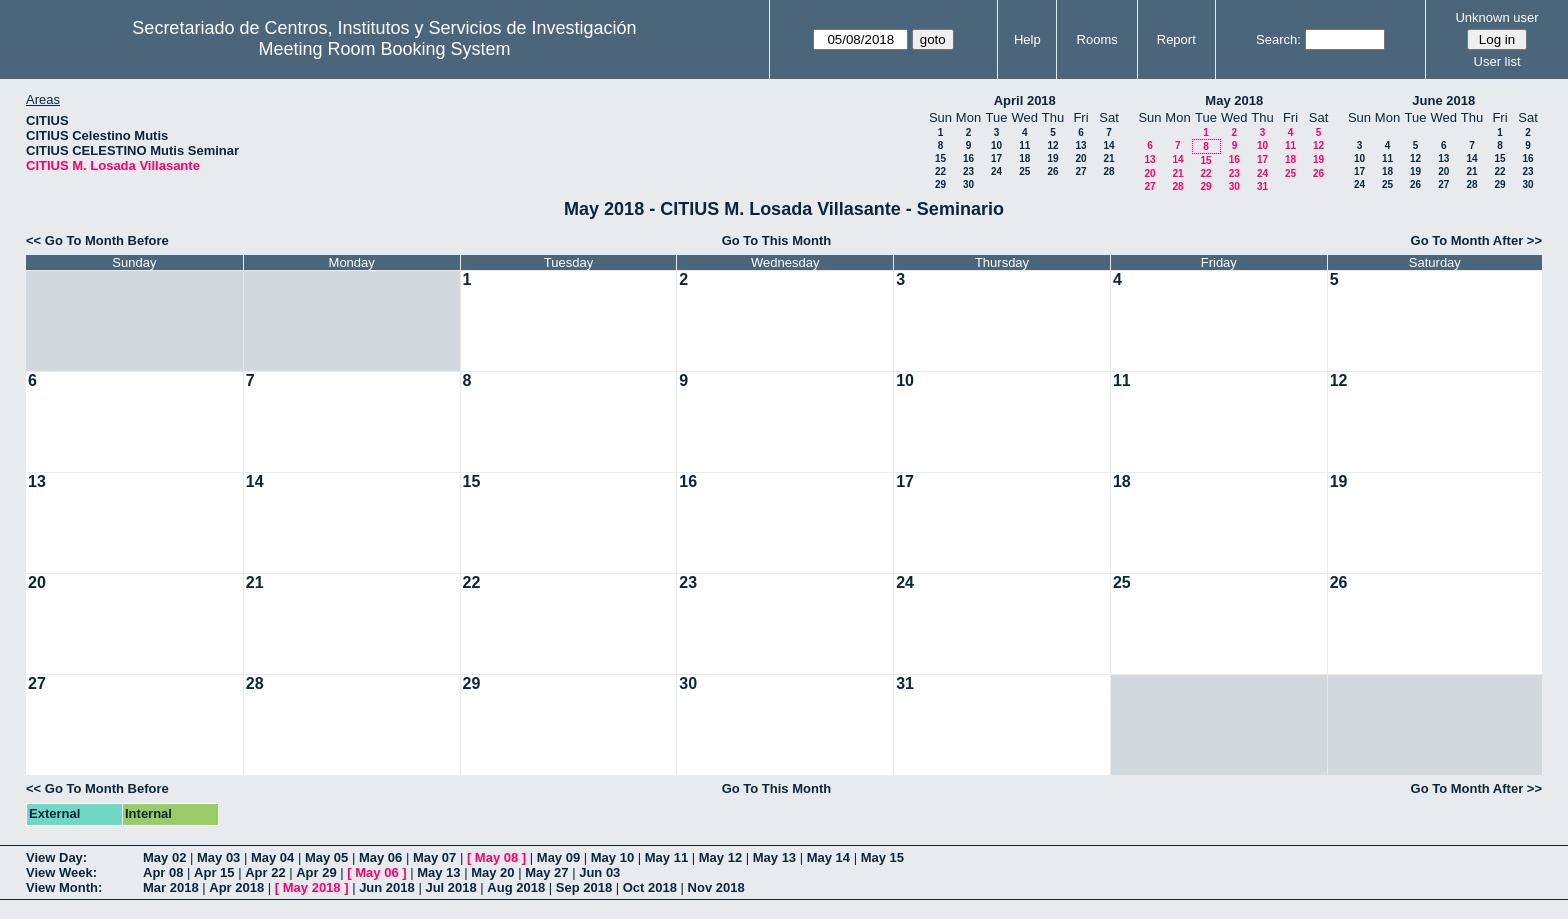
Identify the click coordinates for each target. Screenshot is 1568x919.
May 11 (666, 857)
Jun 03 (599, 872)
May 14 (828, 857)
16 (968, 158)
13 (1080, 145)
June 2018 (1443, 100)
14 (1108, 145)
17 (996, 158)
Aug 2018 (516, 887)
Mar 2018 (171, 887)
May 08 (496, 857)
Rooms (1097, 39)
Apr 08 (163, 872)
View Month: (64, 887)
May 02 (164, 857)
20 (1080, 158)
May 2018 (1234, 100)
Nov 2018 (716, 887)
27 (1080, 171)
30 (968, 184)
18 (1024, 158)
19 (1052, 158)
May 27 (546, 872)
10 (996, 145)
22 (940, 171)
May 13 (774, 857)
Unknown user (1496, 17)
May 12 (720, 857)
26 (1052, 171)
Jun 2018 (387, 887)
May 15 (882, 857)
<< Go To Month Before (97, 240)
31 (1262, 186)
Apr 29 (316, 872)
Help (1027, 39)
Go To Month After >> (1476, 240)
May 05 (326, 857)
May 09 (558, 857)
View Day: (56, 857)
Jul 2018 (450, 887)
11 (1024, 145)
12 (1052, 145)
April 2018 (1025, 100)
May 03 (218, 857)
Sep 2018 (584, 887)
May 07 (434, 857)
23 (968, 171)
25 (1024, 171)
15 (940, 158)
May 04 (272, 857)
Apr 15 (214, 872)
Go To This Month (777, 240)
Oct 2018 (650, 887)
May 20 (492, 872)
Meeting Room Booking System (384, 49)
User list (1497, 61)
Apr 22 (265, 872)
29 (940, 184)
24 (996, 171)
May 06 (380, 857)
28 (1108, 171)
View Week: (61, 872)
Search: (1278, 39)
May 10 (612, 857)
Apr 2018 (236, 887)
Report (1176, 39)
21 (1108, 158)
